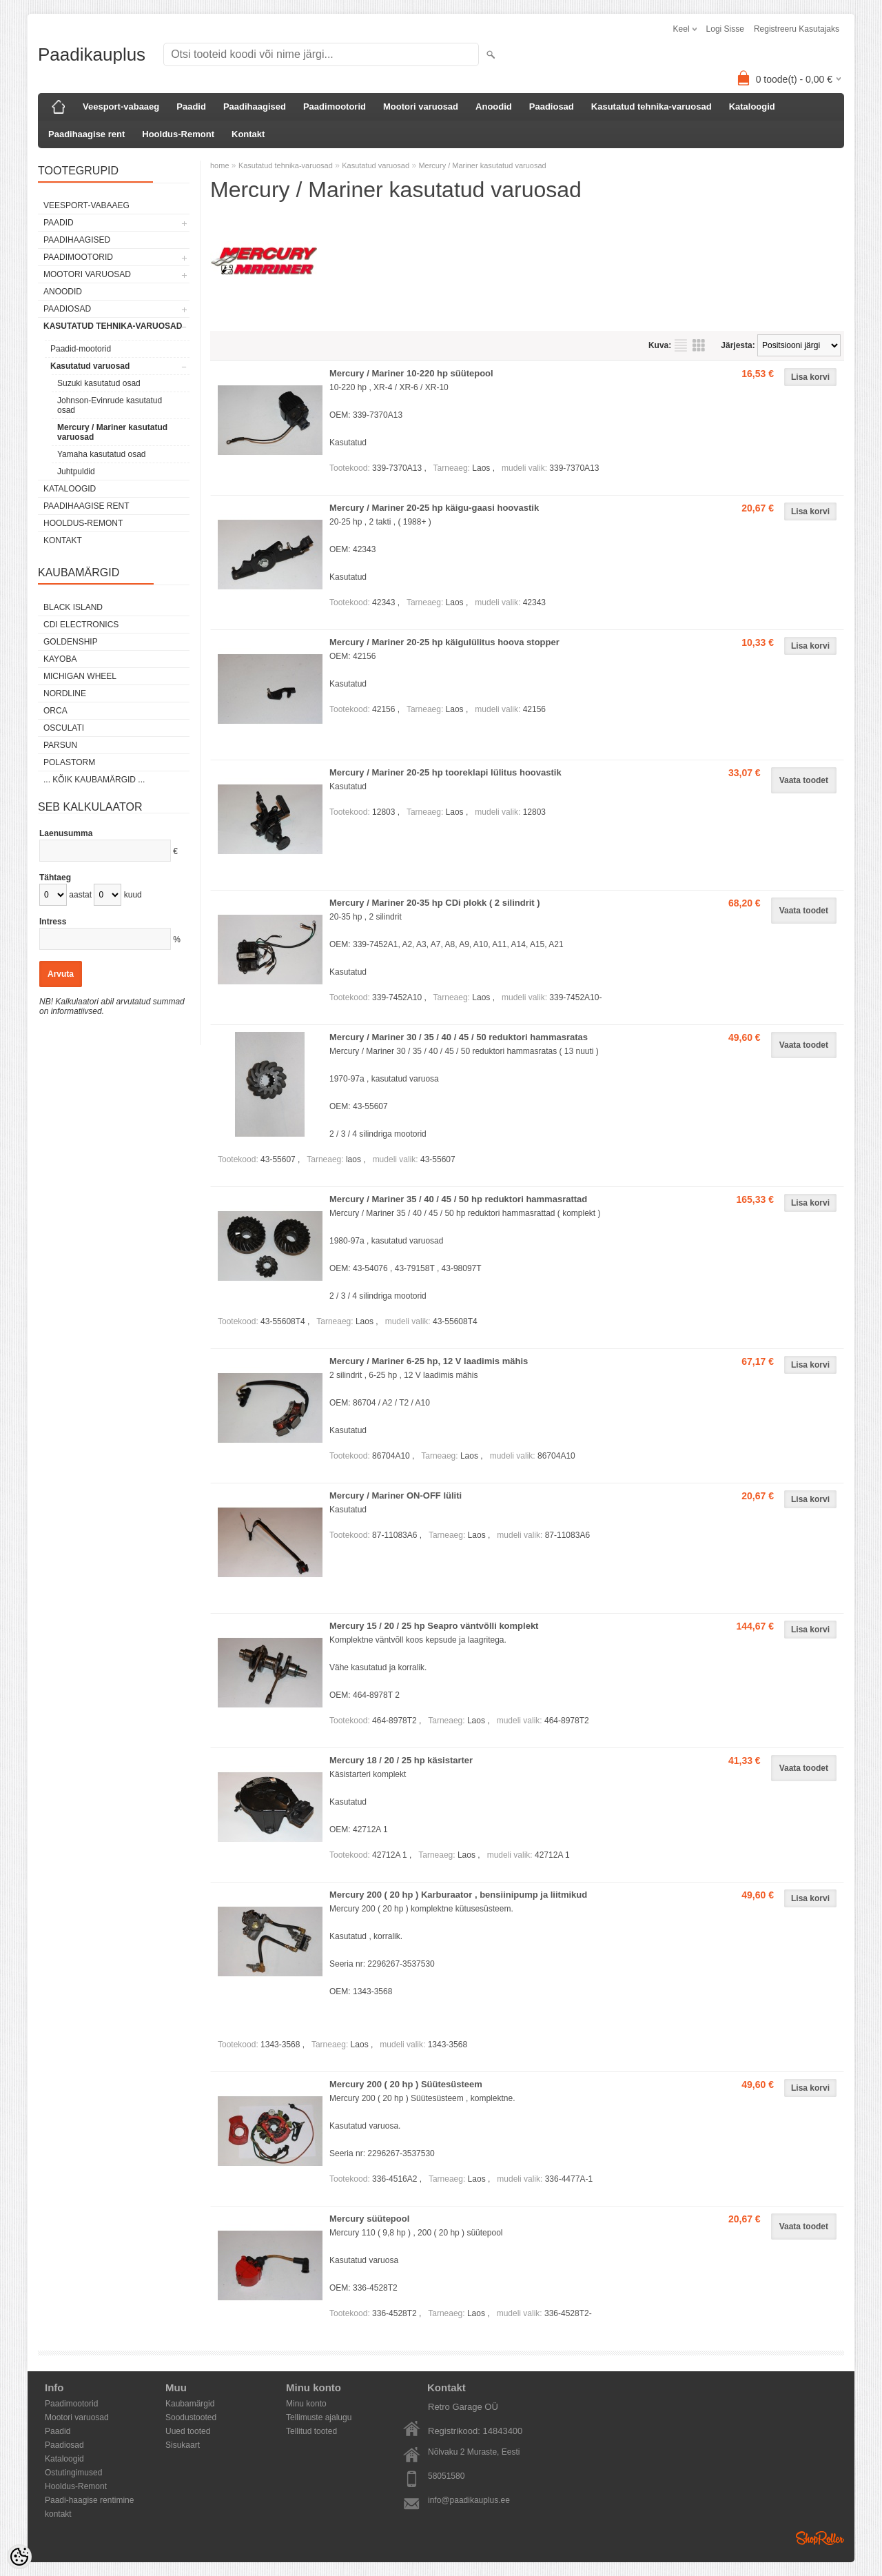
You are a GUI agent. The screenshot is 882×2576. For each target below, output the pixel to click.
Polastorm (69, 762)
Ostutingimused (73, 2472)
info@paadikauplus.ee (469, 2500)
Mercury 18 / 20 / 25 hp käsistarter (401, 1760)
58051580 (446, 2476)
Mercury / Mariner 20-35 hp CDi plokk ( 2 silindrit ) (434, 902)
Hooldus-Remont (178, 134)
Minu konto (306, 2403)
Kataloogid (752, 106)
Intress (52, 921)
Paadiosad (551, 106)
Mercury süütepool (369, 2218)
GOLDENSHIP (70, 642)
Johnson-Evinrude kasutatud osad (109, 405)
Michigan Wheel (79, 676)
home (219, 165)
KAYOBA (59, 659)
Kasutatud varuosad (90, 366)
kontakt (58, 2514)
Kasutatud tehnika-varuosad (651, 106)
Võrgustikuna (699, 345)
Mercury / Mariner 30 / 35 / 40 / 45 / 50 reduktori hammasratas (458, 1037)
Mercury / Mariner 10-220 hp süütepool (411, 373)
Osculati (63, 728)
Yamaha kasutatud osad (101, 454)
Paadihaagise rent (86, 134)
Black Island (73, 607)
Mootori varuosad (420, 106)
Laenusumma (65, 833)
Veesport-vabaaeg (121, 106)
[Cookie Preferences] (19, 2556)
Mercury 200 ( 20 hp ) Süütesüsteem (405, 2084)
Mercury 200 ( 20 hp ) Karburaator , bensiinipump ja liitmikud (458, 1894)
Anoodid (493, 106)
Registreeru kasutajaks (796, 29)
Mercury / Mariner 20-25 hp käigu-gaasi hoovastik (434, 508)
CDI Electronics (81, 624)
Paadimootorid (334, 106)
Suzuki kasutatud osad (99, 383)
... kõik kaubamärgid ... (94, 779)
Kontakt (248, 134)
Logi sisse (725, 29)
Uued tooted (187, 2431)
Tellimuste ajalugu (318, 2417)
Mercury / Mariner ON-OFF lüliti (395, 1495)
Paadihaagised (254, 106)
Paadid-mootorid (80, 349)
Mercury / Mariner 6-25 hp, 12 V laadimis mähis (428, 1361)
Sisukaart (182, 2445)
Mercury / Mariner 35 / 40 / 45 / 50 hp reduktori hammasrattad (458, 1199)
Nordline (64, 693)
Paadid (191, 106)
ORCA (55, 711)
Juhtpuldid (76, 471)
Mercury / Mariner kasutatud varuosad (112, 432)
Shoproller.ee (820, 2538)
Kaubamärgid (189, 2403)
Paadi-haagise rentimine (89, 2500)
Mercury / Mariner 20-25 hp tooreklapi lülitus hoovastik (445, 772)
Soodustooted (190, 2417)
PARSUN (60, 745)
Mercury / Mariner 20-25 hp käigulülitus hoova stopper (444, 642)
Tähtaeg (55, 877)
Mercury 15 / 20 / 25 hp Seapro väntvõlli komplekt (433, 1626)
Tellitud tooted (311, 2431)
